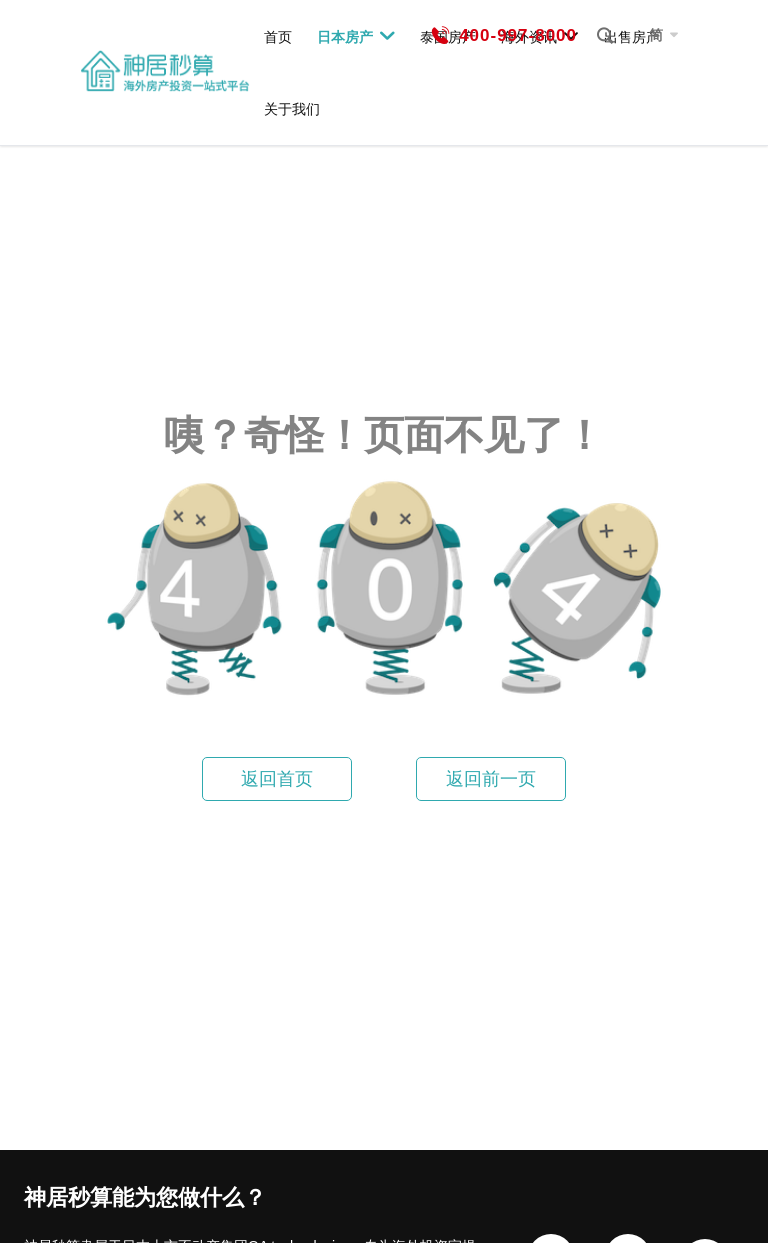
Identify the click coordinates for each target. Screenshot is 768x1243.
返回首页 (277, 779)
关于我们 (292, 108)
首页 (278, 36)
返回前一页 (491, 779)
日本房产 (356, 36)
